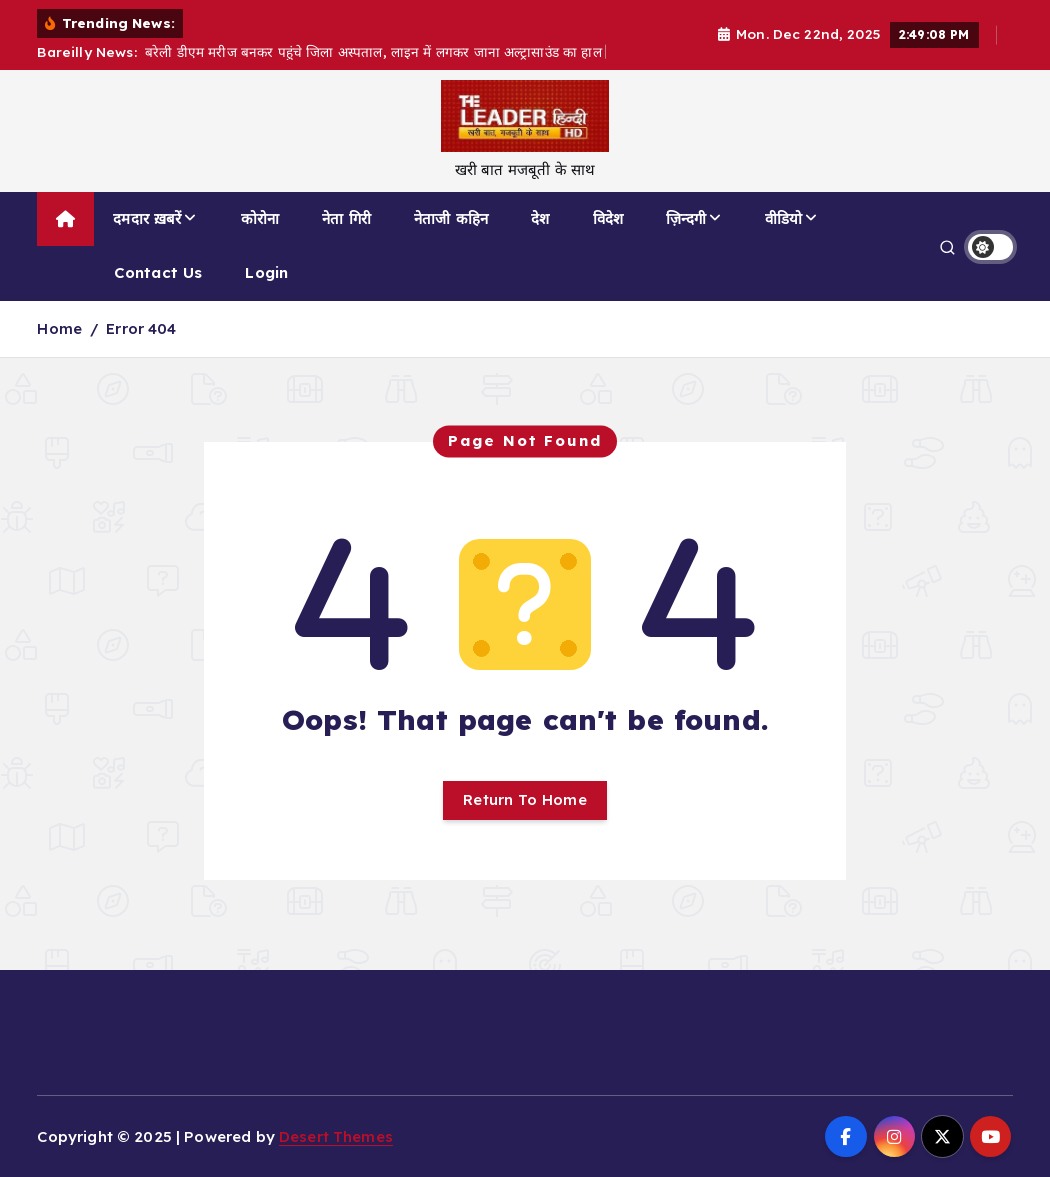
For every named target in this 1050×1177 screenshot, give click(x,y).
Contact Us (158, 272)
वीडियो (783, 218)
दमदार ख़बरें (147, 218)
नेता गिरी (346, 218)
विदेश (608, 218)
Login (266, 272)
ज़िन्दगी (686, 218)
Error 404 (141, 328)
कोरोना (260, 218)
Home (59, 328)
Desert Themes (336, 1136)
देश (540, 218)
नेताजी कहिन (451, 218)
